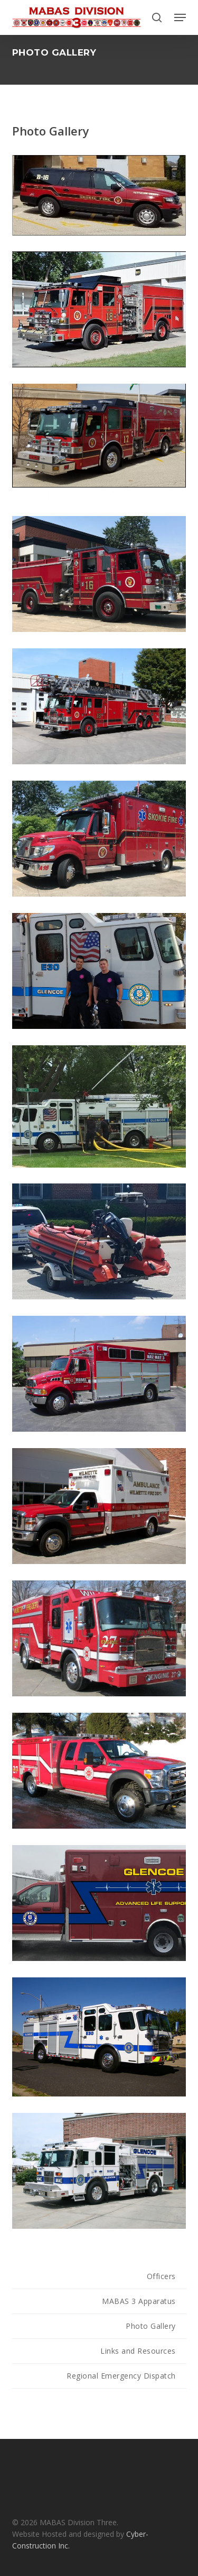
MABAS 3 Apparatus (139, 2301)
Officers (161, 2276)
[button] (180, 17)
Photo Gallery (151, 2326)
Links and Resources (138, 2351)
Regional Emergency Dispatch (121, 2376)
